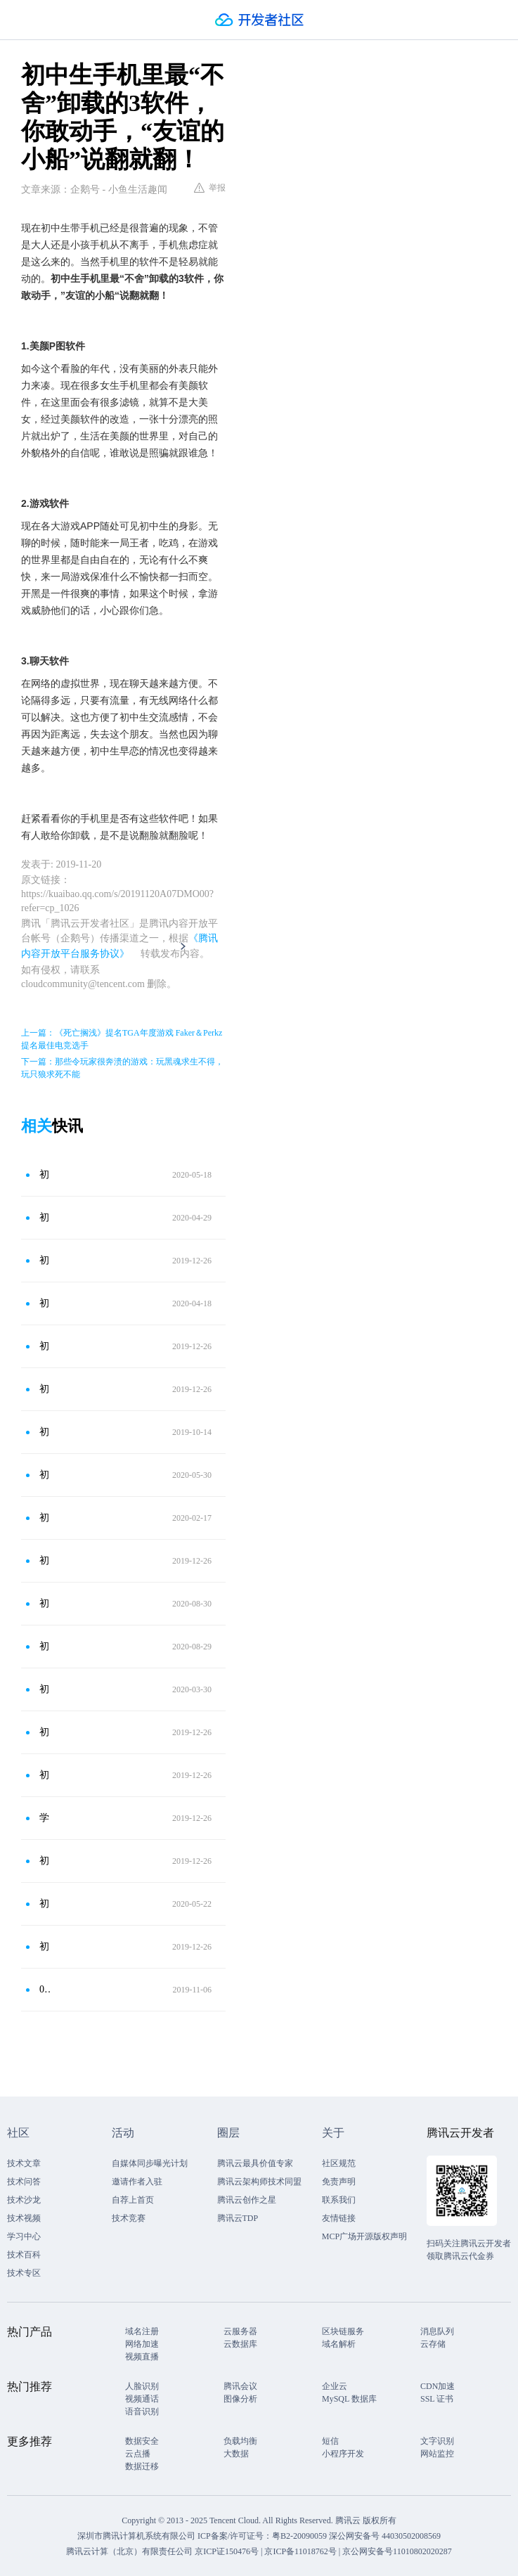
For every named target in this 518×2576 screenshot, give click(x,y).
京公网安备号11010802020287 (397, 2551)
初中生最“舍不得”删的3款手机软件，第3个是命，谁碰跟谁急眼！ (44, 1603)
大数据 (236, 2454)
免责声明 (339, 2182)
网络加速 (142, 2344)
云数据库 (240, 2344)
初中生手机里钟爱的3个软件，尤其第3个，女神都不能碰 (44, 1432)
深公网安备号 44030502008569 (385, 2536)
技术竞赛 (128, 2218)
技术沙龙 (24, 2200)
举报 (210, 187)
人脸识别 (142, 2386)
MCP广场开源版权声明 (364, 2236)
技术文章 (24, 2163)
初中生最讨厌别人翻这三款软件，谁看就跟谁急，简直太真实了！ (44, 1732)
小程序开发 (343, 2454)
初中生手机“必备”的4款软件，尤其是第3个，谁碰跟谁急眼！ (44, 1474)
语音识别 (142, 2411)
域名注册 (142, 2331)
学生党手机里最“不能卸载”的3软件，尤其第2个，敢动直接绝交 (44, 1817)
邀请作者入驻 (137, 2182)
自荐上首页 (133, 2200)
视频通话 (142, 2399)
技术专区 (24, 2273)
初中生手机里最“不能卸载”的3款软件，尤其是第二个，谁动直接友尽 (44, 1346)
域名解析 (339, 2344)
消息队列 (437, 2331)
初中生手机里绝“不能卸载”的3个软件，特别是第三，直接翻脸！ (44, 1303)
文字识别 (437, 2441)
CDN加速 (437, 2386)
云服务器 (240, 2331)
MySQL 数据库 (349, 2399)
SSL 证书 (436, 2399)
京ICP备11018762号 (300, 2551)
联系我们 (339, 2200)
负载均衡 (240, 2441)
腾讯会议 (240, 2386)
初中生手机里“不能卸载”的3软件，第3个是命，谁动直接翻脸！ (44, 1217)
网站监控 (437, 2454)
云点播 (137, 2454)
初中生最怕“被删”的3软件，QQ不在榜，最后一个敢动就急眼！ (44, 1689)
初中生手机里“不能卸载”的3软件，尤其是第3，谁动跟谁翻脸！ (44, 1389)
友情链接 (339, 2218)
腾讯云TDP (238, 2218)
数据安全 (142, 2441)
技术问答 (24, 2182)
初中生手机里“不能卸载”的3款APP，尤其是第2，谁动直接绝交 (44, 1560)
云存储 (433, 2344)
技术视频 (24, 2218)
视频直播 (142, 2357)
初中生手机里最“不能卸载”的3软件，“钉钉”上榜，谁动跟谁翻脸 (44, 1174)
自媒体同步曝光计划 (150, 2163)
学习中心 (24, 2236)
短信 (330, 2441)
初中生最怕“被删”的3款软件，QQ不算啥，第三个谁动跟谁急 (44, 1903)
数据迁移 (142, 2466)
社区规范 (339, 2163)
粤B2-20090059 (300, 2536)
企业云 (334, 2386)
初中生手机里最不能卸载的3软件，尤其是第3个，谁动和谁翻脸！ (44, 1517)
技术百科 (24, 2255)
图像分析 (240, 2399)
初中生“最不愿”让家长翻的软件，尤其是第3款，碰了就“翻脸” (44, 1775)
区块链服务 (343, 2331)
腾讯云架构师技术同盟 (259, 2182)
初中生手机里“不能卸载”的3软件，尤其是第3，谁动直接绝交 (44, 1646)
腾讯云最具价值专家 (255, 2163)
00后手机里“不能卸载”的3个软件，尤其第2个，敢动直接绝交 (44, 1989)
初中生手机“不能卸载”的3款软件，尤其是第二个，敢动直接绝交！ (44, 1260)
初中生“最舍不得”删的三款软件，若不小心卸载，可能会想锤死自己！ (44, 1860)
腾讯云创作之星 (246, 2200)
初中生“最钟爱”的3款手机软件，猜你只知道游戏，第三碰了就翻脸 (44, 1946)
